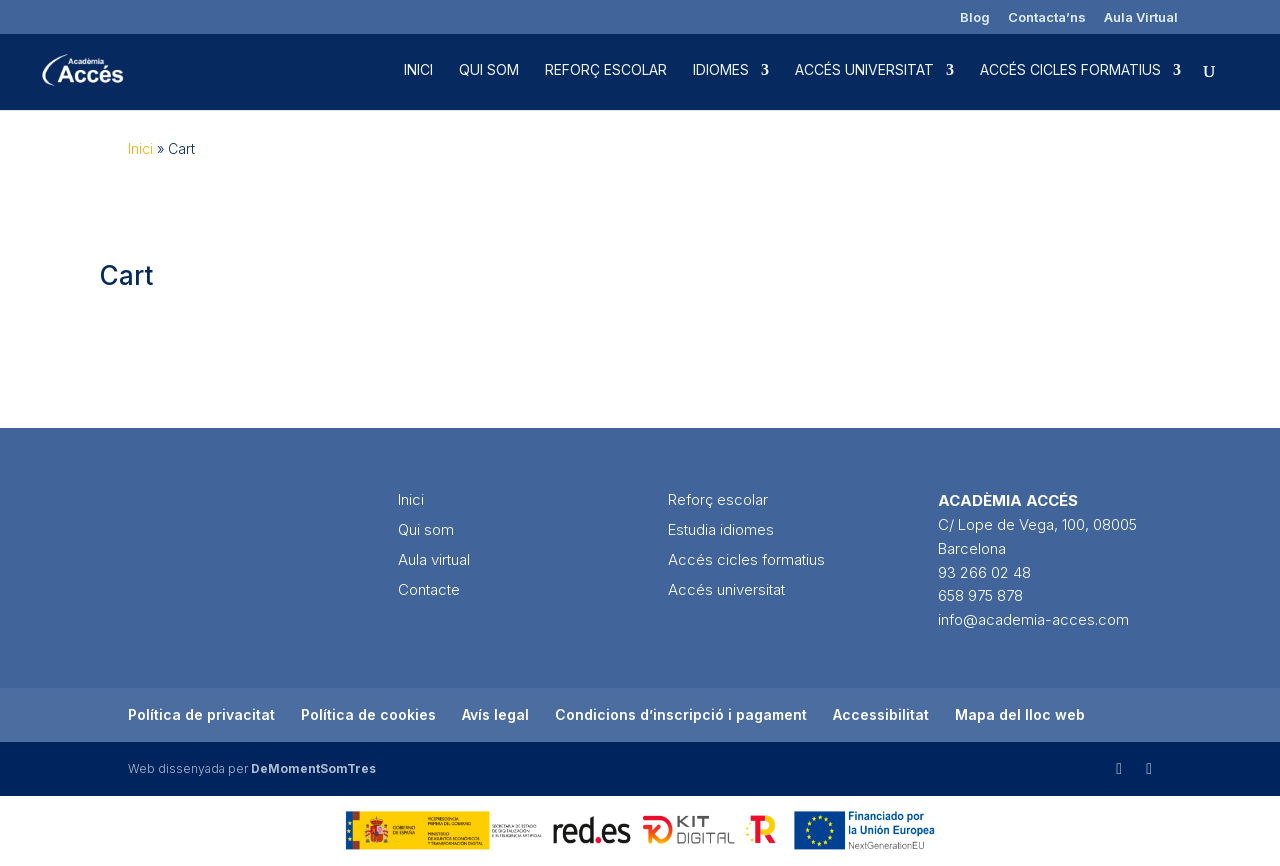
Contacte (429, 589)
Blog (975, 18)
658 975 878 (980, 595)
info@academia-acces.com (1033, 619)
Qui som (489, 70)
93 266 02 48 (984, 572)
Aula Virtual (1141, 18)
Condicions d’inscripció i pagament (681, 714)
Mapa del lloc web (1020, 714)
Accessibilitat (881, 714)
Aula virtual (434, 559)
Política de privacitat (201, 714)
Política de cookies (368, 714)
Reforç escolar (606, 70)
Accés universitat (864, 70)
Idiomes (721, 70)
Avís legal (495, 714)
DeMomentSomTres (313, 768)
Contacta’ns (1047, 18)
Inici (418, 70)
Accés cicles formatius (1070, 70)
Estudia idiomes (721, 529)
